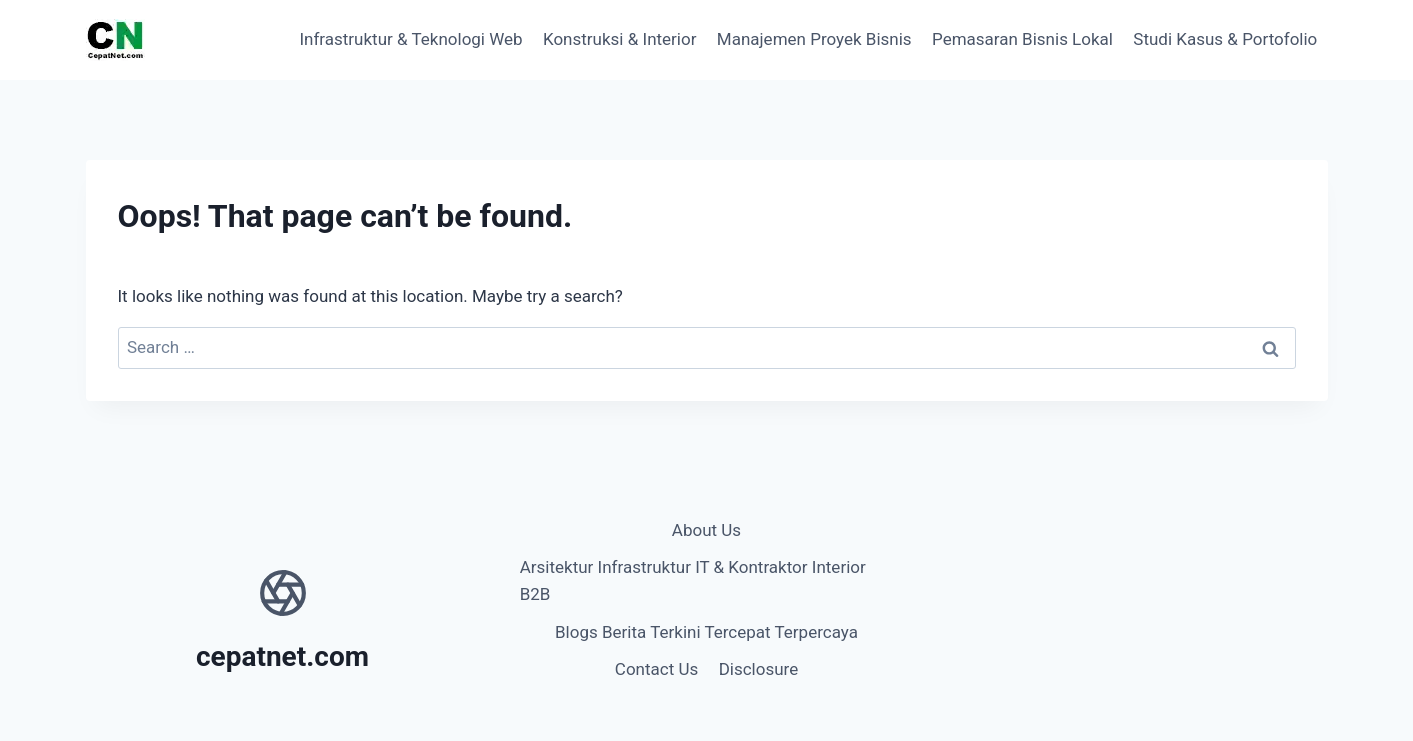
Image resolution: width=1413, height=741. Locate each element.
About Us (706, 530)
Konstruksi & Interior (619, 39)
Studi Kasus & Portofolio (1225, 39)
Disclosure (759, 669)
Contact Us (656, 669)
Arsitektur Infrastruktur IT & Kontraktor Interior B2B (693, 580)
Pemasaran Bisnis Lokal (1022, 39)
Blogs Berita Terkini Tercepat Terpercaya (706, 632)
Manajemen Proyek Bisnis (814, 39)
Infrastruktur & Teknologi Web (410, 39)
